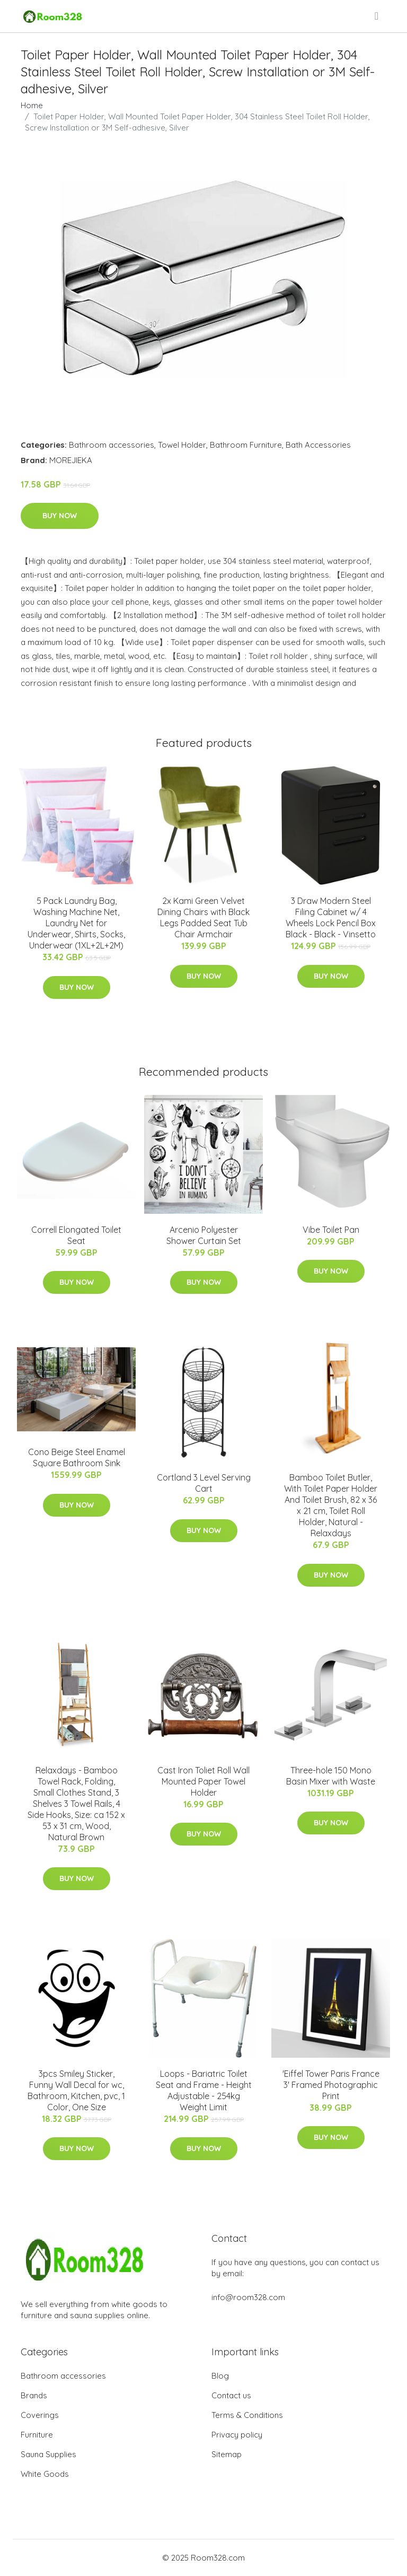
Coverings (40, 2415)
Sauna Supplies (48, 2454)
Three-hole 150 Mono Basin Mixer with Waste (330, 1776)
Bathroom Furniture (246, 445)
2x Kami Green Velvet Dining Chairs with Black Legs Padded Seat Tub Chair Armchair (203, 917)
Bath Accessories (318, 445)
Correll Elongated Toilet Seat (76, 1235)
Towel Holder (182, 445)
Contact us (231, 2395)
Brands (34, 2395)
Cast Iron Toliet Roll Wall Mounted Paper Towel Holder (203, 1781)
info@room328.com (248, 2297)
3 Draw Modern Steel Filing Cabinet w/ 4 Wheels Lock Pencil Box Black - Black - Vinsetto (331, 917)
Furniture (37, 2435)
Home (32, 105)
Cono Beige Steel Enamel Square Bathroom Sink (76, 1457)
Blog (220, 2376)
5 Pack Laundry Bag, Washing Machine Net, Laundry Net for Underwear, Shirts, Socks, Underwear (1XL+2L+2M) (76, 923)
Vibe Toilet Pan (331, 1229)
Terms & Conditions (247, 2415)
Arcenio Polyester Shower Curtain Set (203, 1235)
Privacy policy (236, 2435)
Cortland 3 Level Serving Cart (204, 1483)
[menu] (377, 15)
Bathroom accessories (111, 445)
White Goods (45, 2474)
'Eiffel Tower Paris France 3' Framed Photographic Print (330, 2084)
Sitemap (226, 2454)
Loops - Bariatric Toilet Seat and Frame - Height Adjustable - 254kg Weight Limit (204, 2090)
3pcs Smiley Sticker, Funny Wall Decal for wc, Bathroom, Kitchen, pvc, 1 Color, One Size (76, 2090)
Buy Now (59, 515)
